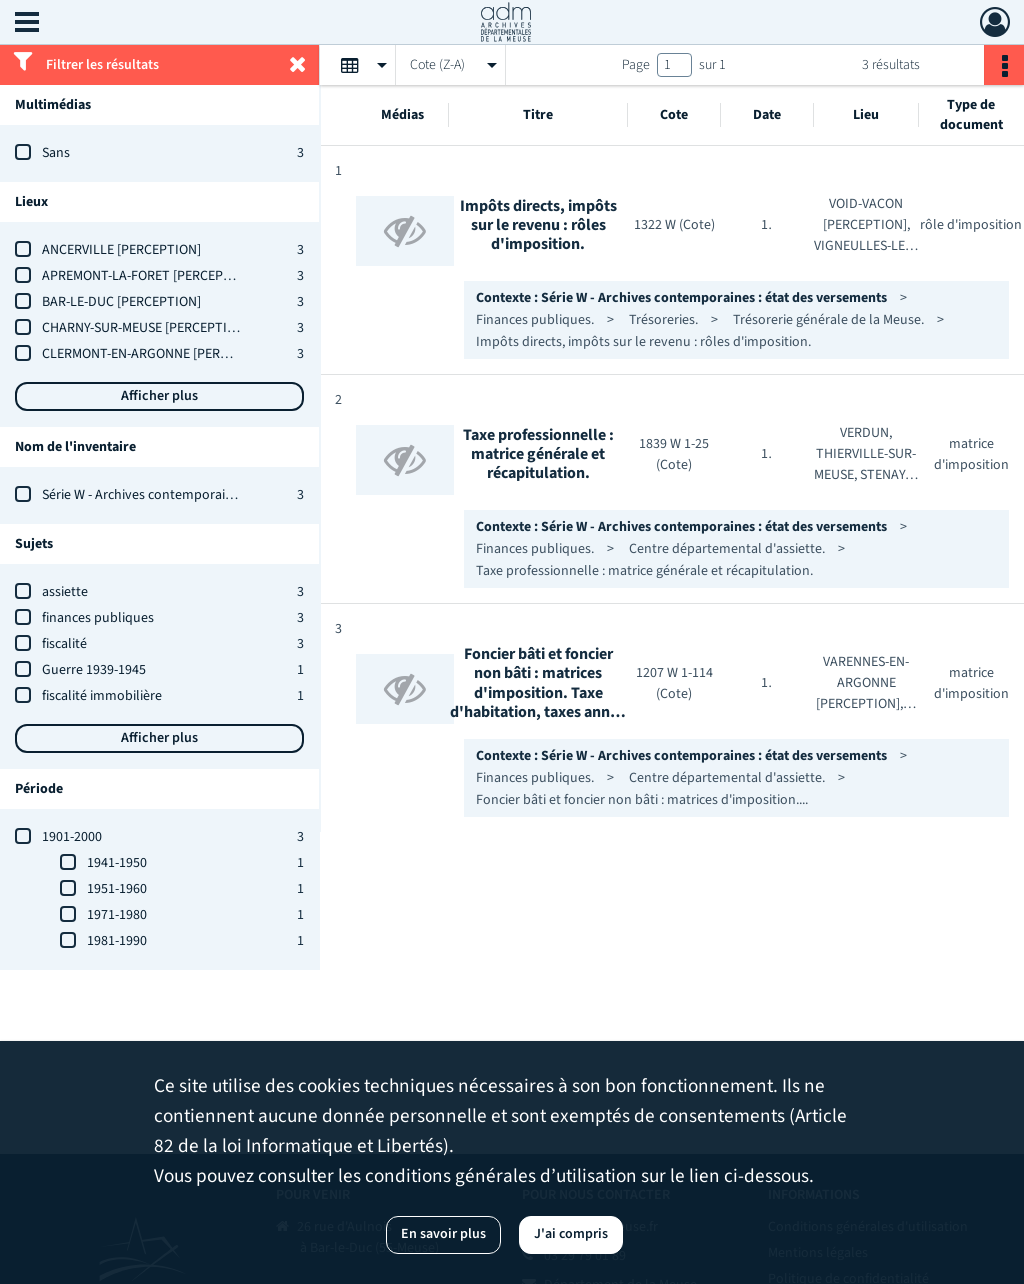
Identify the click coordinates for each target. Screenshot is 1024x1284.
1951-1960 (117, 889)
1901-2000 (72, 837)
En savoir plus (443, 1234)
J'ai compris (571, 1234)
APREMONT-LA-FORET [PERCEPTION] (149, 276)
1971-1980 (117, 915)
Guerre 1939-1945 (94, 670)
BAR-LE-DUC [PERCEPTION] (121, 302)
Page (636, 65)
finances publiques (98, 618)
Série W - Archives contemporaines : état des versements (209, 495)
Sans (56, 153)
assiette (65, 592)
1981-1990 (117, 941)
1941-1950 (117, 863)
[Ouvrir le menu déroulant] (27, 24)
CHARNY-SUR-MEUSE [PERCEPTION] (145, 328)
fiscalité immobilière (102, 696)
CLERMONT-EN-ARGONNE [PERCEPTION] (159, 354)
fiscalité (64, 644)
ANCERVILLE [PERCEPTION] (121, 250)
